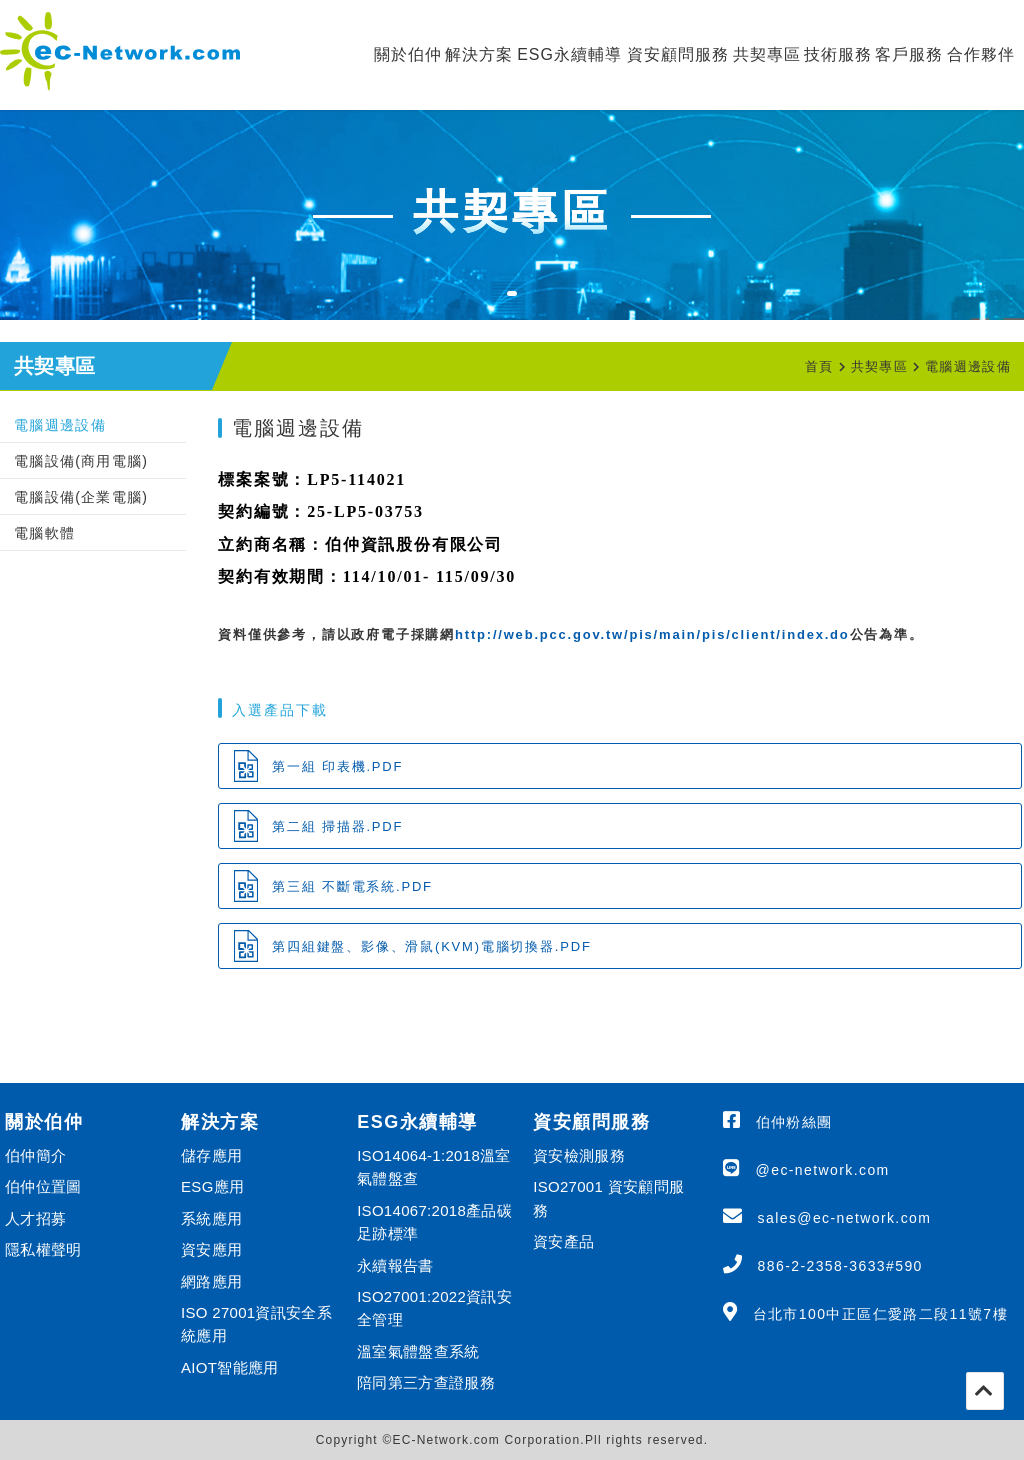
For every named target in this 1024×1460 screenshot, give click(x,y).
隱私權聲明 (43, 1249)
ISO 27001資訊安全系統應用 (256, 1324)
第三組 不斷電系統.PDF (352, 886)
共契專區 (767, 54)
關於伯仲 (408, 54)
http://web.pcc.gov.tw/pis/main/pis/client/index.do (652, 634)
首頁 (819, 366)
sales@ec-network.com (845, 1218)
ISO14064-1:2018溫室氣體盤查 (434, 1167)
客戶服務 (909, 54)
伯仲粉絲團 (794, 1122)
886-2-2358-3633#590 (840, 1266)
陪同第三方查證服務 (426, 1382)
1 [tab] (522, 306)
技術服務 (838, 54)
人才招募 (35, 1218)
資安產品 (563, 1241)
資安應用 (211, 1249)
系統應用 (211, 1218)
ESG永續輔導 (569, 54)
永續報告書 (395, 1265)
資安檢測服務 (579, 1155)
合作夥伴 (981, 54)
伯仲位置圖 (43, 1186)
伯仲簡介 (35, 1155)
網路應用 (211, 1281)
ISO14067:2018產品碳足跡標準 (434, 1222)
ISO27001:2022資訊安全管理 (434, 1308)
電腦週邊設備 (968, 366)
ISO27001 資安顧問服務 (608, 1198)
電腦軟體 (44, 533)
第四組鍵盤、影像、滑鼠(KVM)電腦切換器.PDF (431, 946)
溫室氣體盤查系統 (418, 1351)
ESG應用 (212, 1186)
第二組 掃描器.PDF (337, 826)
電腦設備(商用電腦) (81, 461)
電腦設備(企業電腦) (81, 497)
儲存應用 (211, 1155)
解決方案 (479, 54)
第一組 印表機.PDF (337, 766)
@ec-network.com (823, 1170)
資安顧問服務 (678, 54)
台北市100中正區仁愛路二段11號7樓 (880, 1314)
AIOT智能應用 (229, 1367)
